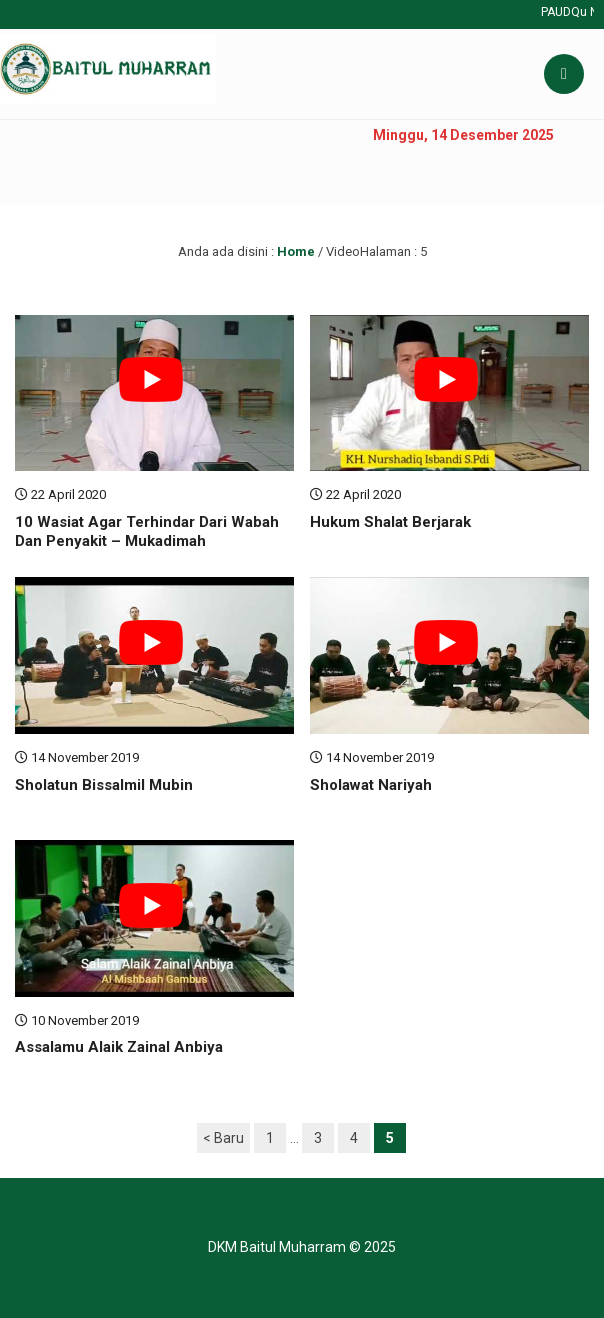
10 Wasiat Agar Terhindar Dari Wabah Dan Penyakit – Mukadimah (147, 532)
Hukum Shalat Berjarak (390, 522)
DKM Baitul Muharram (277, 1247)
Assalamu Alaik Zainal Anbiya (119, 1047)
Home (296, 251)
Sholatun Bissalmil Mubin (104, 785)
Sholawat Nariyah (371, 785)
